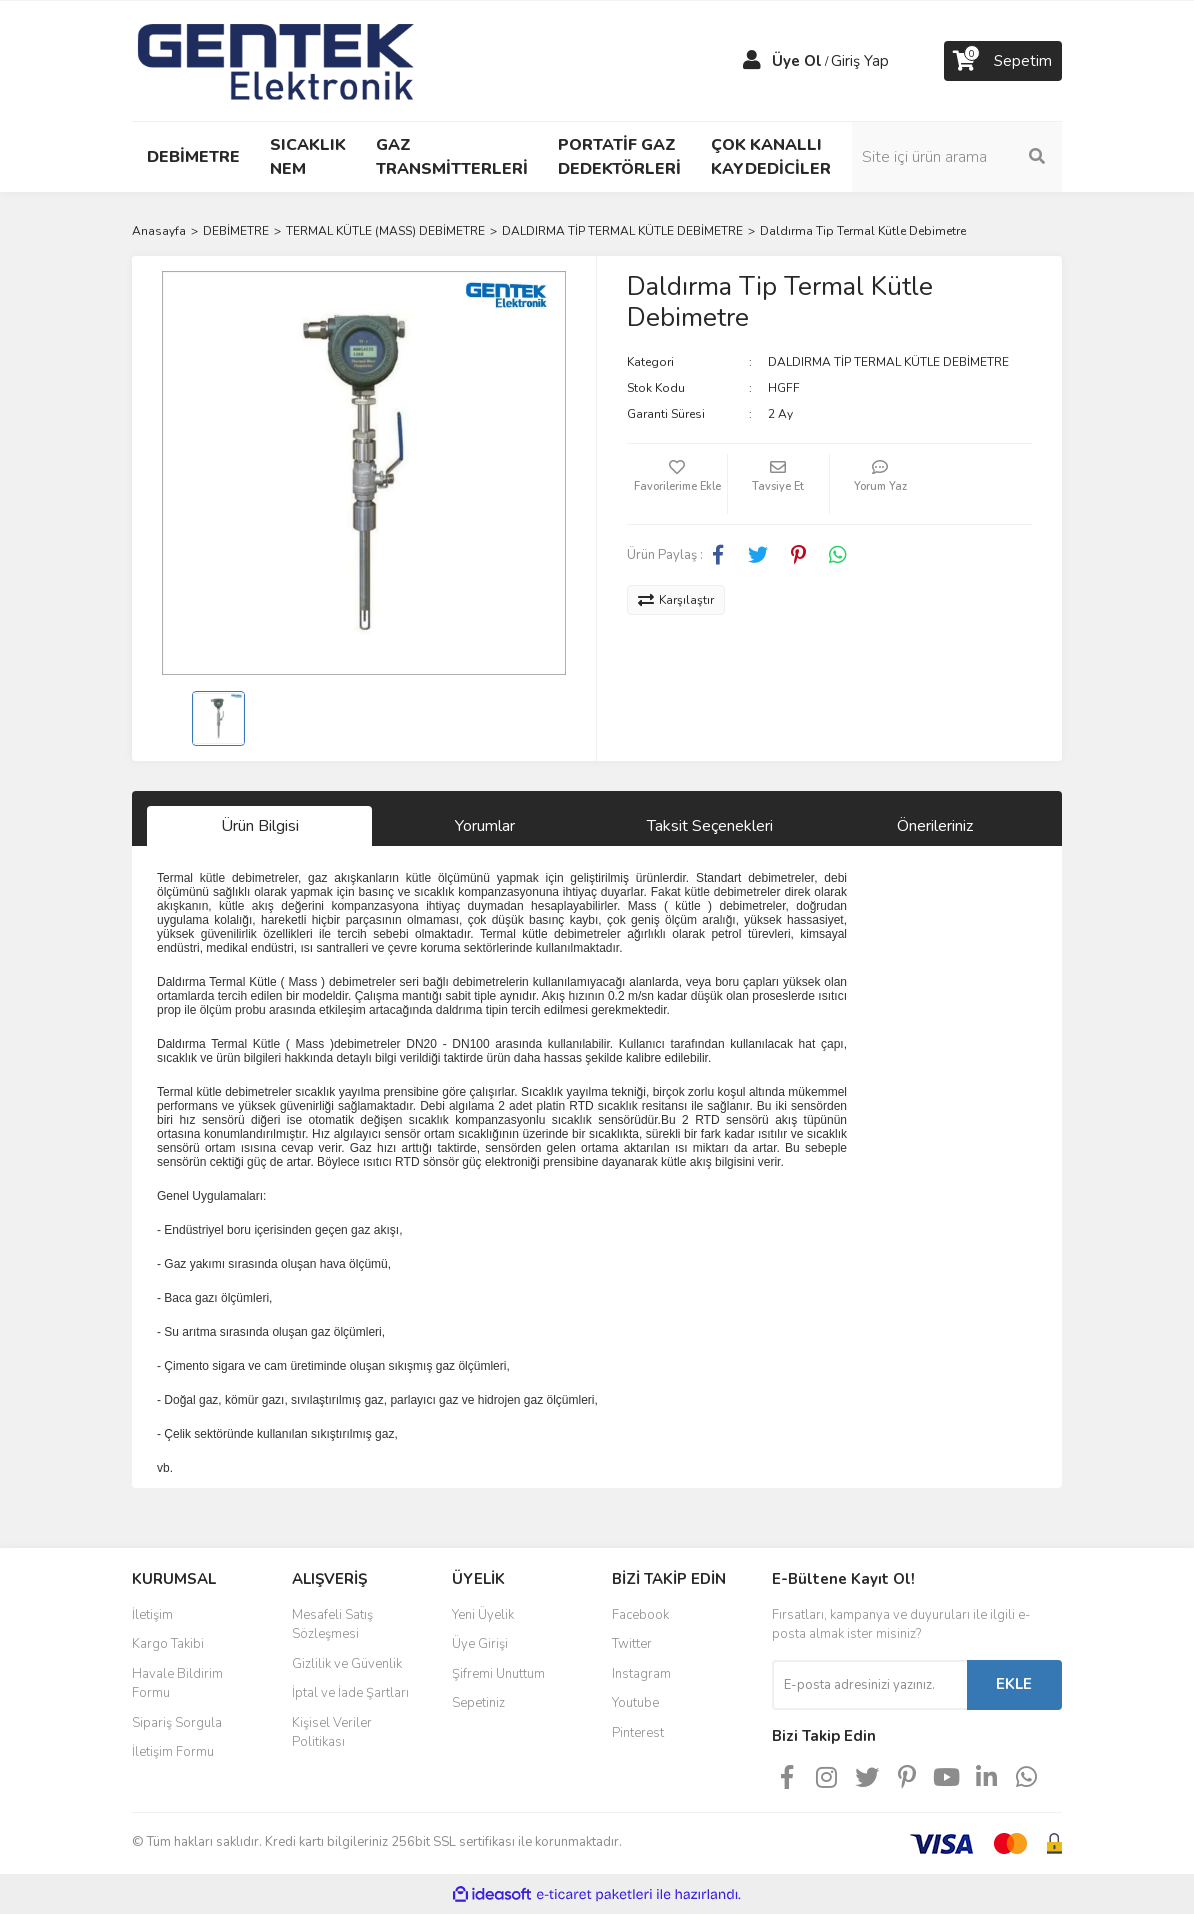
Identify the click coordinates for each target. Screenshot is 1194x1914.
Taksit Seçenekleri (710, 826)
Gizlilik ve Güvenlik (347, 1664)
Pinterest (638, 1733)
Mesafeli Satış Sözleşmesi (332, 1625)
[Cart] (1003, 61)
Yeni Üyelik (483, 1615)
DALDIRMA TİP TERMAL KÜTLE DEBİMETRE (888, 362)
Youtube (635, 1703)
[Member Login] (752, 61)
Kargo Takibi (168, 1644)
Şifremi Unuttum (498, 1674)
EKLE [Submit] (1014, 1684)
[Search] (957, 157)
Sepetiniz (478, 1703)
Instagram (641, 1674)
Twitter (632, 1644)
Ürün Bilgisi (260, 826)
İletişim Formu (173, 1752)
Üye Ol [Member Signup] (797, 61)
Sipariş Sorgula (177, 1723)
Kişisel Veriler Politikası (332, 1733)
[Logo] (276, 60)
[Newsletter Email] (869, 1685)
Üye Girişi (480, 1644)
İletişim (152, 1615)
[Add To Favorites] (677, 484)
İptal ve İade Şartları (350, 1693)
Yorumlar (485, 826)
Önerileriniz (935, 826)
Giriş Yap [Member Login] (860, 61)
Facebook (640, 1615)
